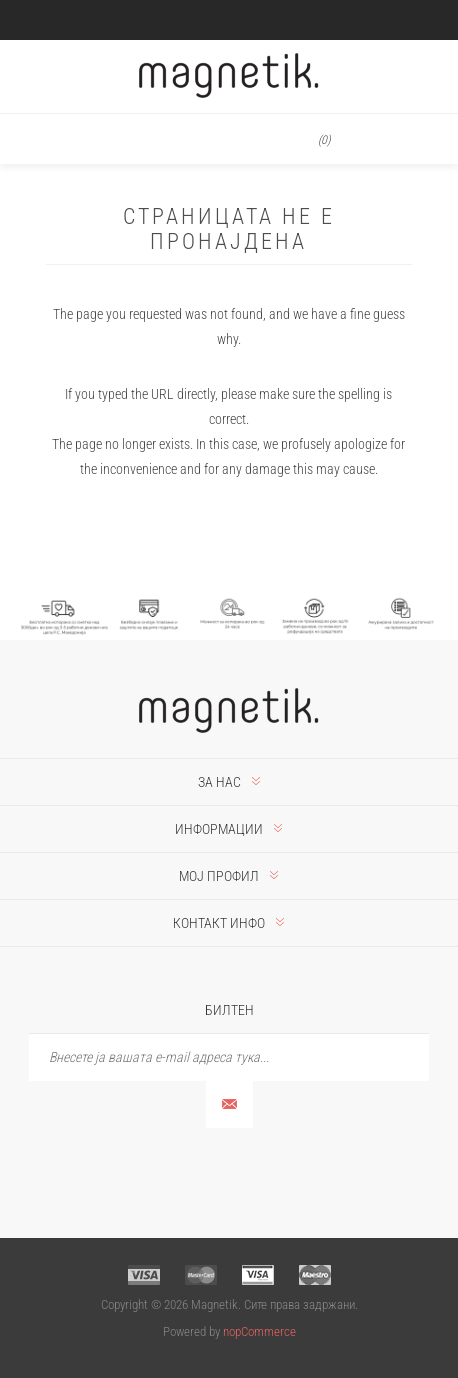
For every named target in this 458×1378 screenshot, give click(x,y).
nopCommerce (259, 1331)
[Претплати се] (229, 1057)
